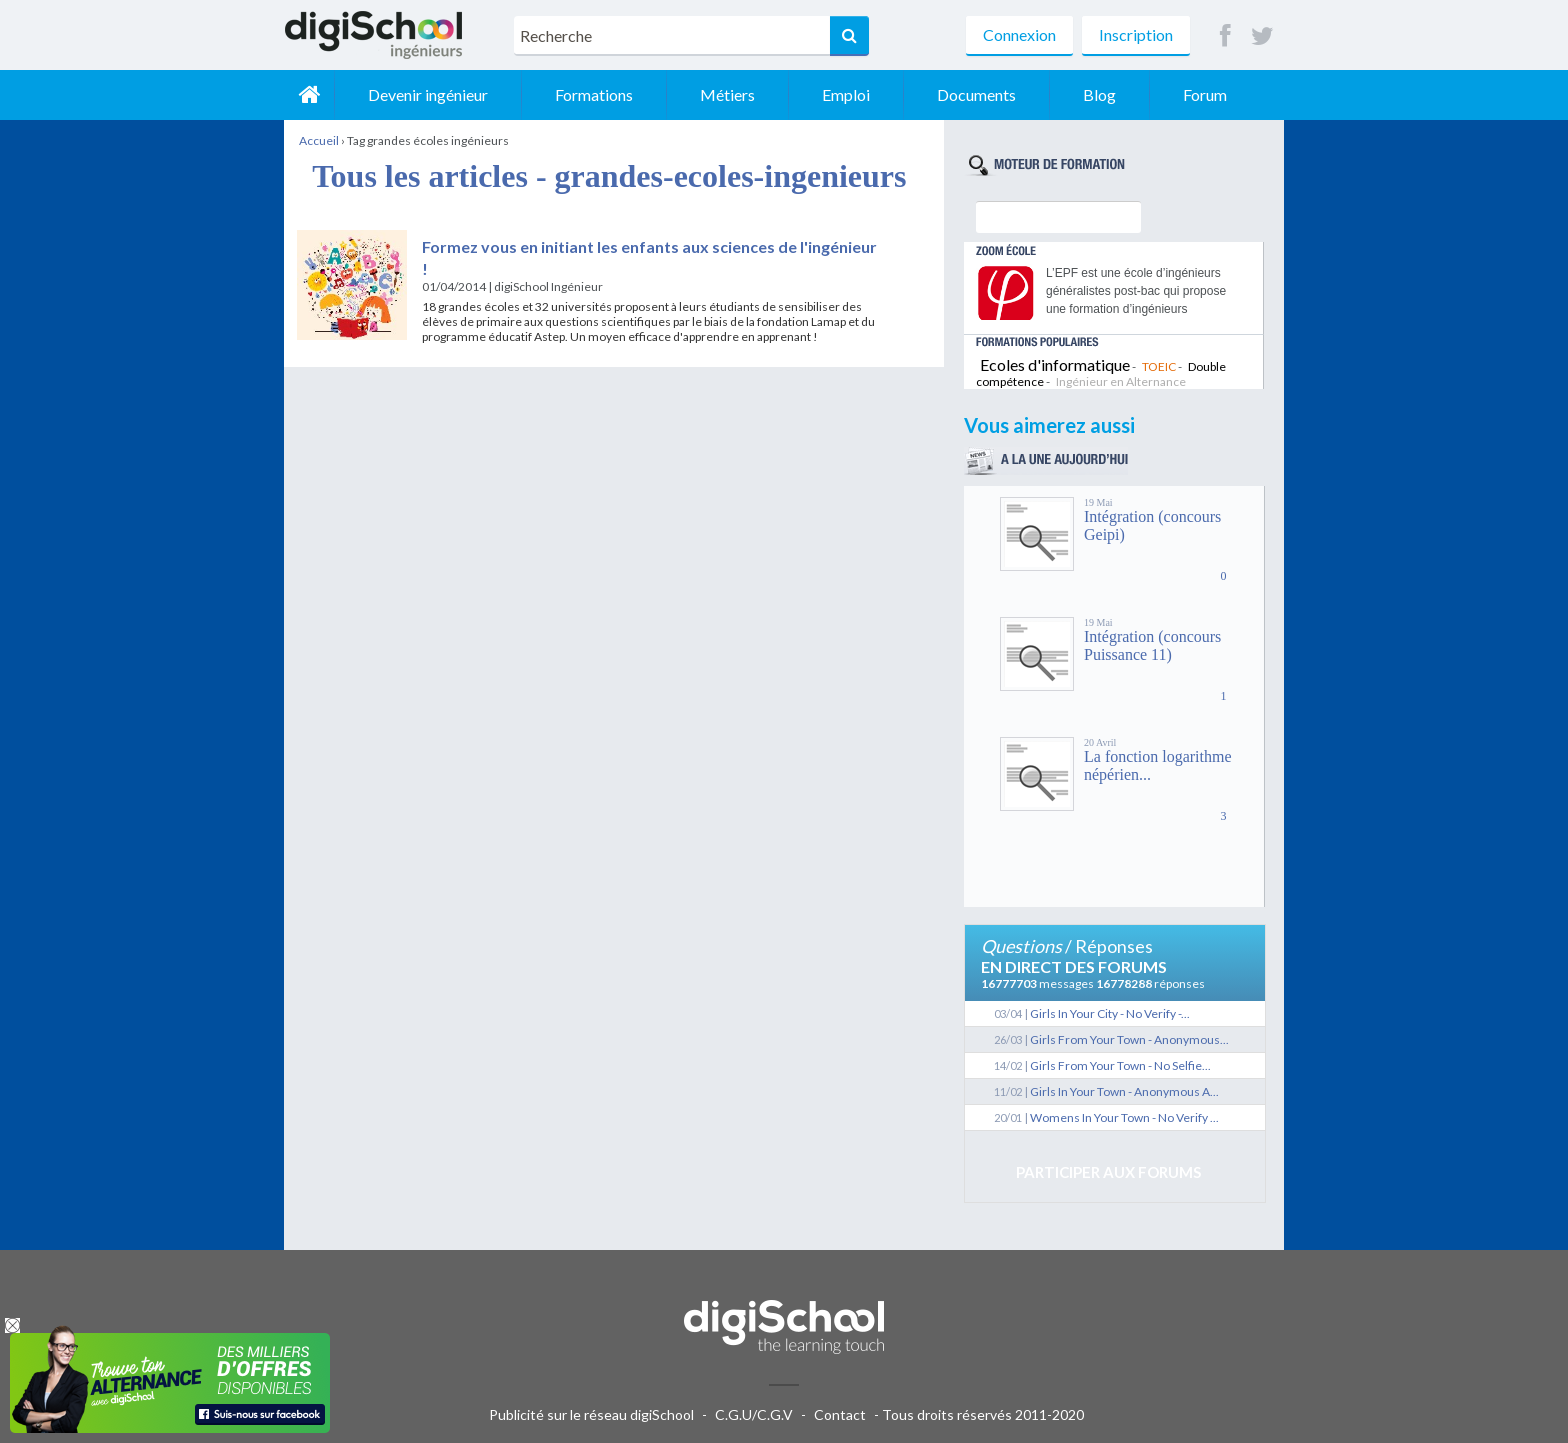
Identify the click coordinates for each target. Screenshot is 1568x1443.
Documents (976, 94)
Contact (840, 1414)
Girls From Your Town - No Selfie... (1120, 1065)
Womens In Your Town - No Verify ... (1124, 1117)
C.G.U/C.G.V (754, 1414)
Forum (1205, 94)
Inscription (1136, 34)
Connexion (1019, 34)
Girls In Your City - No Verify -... (1110, 1013)
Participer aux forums (1108, 1172)
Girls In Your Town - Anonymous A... (1124, 1091)
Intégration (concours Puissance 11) (1152, 645)
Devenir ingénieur (428, 94)
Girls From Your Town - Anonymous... (1129, 1039)
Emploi (846, 94)
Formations (594, 94)
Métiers (727, 94)
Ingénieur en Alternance (1121, 381)
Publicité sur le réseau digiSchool (591, 1414)
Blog (1099, 94)
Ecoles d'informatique (1055, 364)
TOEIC (1159, 366)
